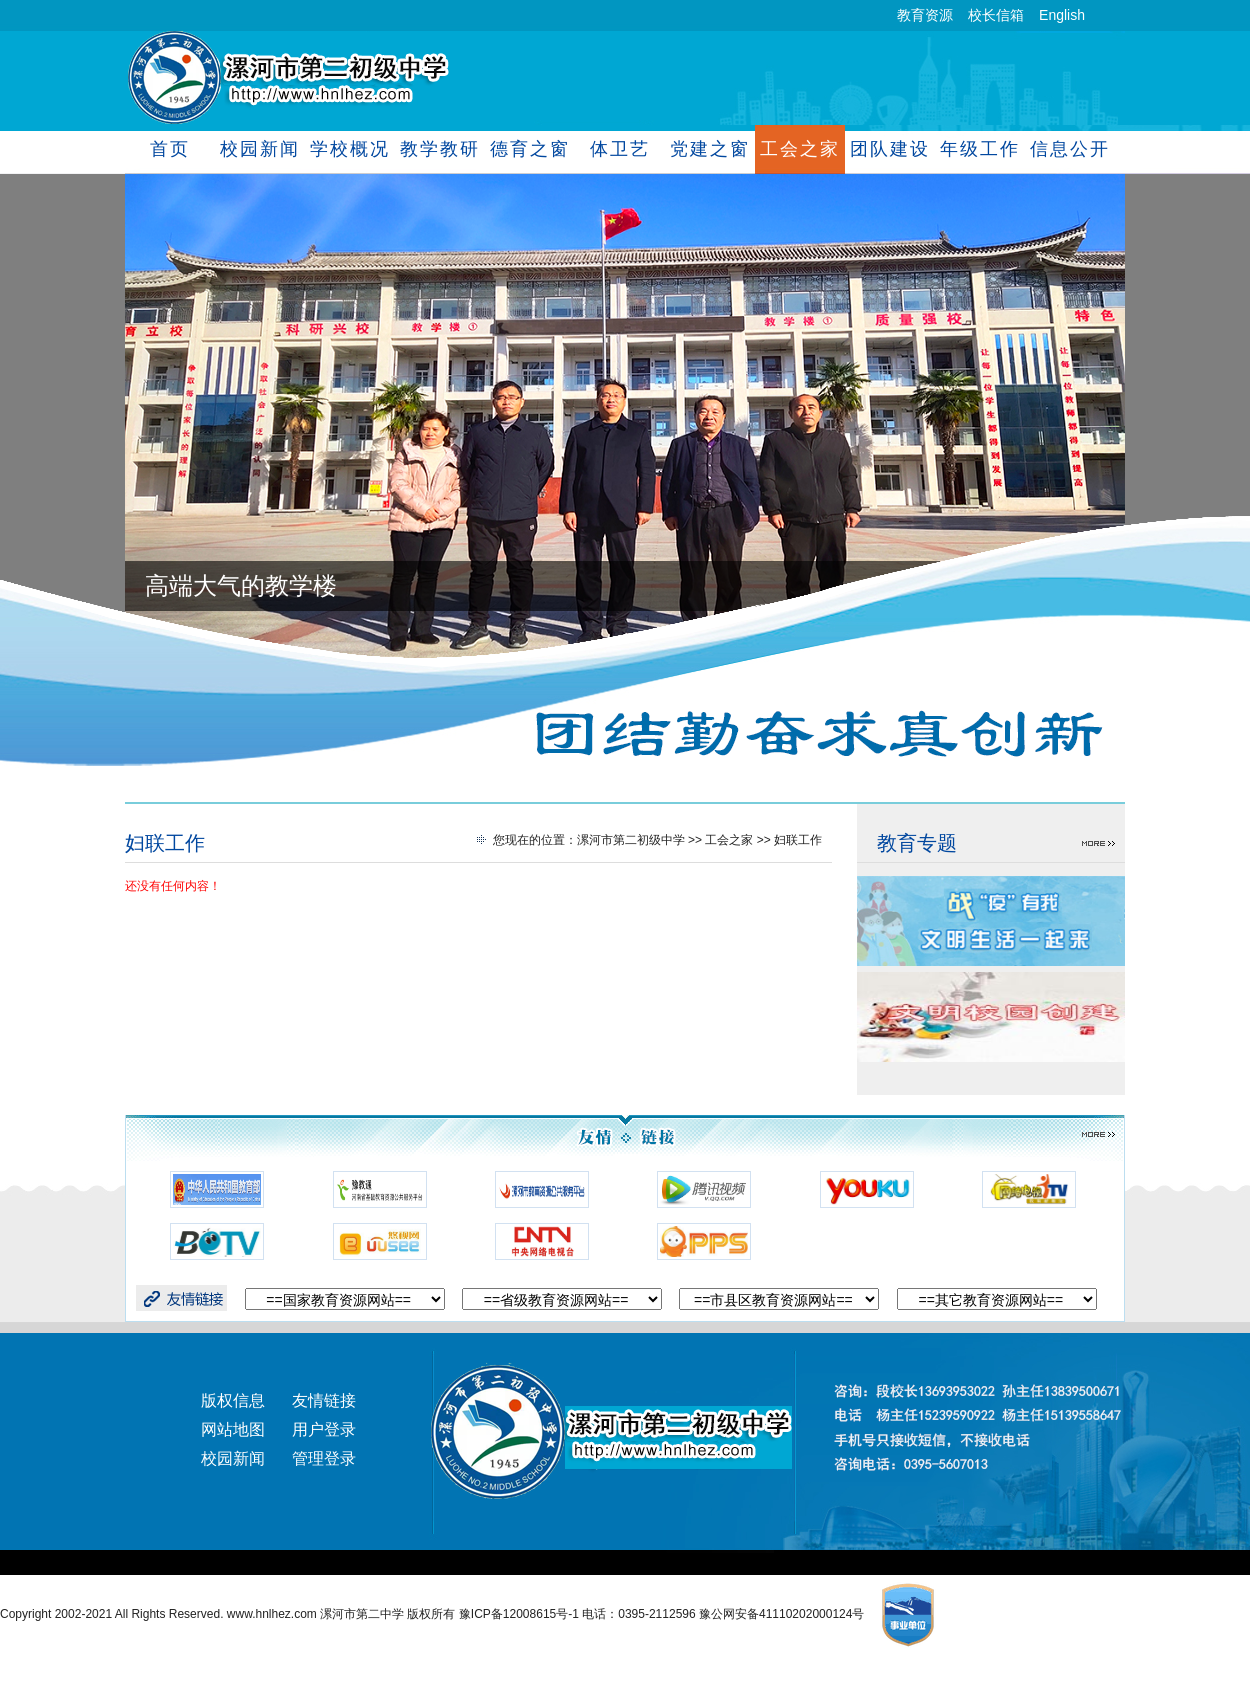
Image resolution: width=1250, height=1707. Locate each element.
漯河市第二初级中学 (631, 840)
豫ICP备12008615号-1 (520, 1614)
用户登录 (324, 1429)
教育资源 (925, 15)
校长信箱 (996, 15)
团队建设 (889, 149)
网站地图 (233, 1429)
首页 (170, 149)
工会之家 (799, 149)
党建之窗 (709, 149)
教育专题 (917, 843)
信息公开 (1069, 149)
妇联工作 (165, 843)
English (1062, 15)
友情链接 (324, 1400)
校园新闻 (259, 149)
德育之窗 (529, 149)
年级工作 (979, 149)
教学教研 (439, 149)
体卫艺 (619, 149)
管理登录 (324, 1458)
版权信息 (233, 1400)
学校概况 (349, 149)
